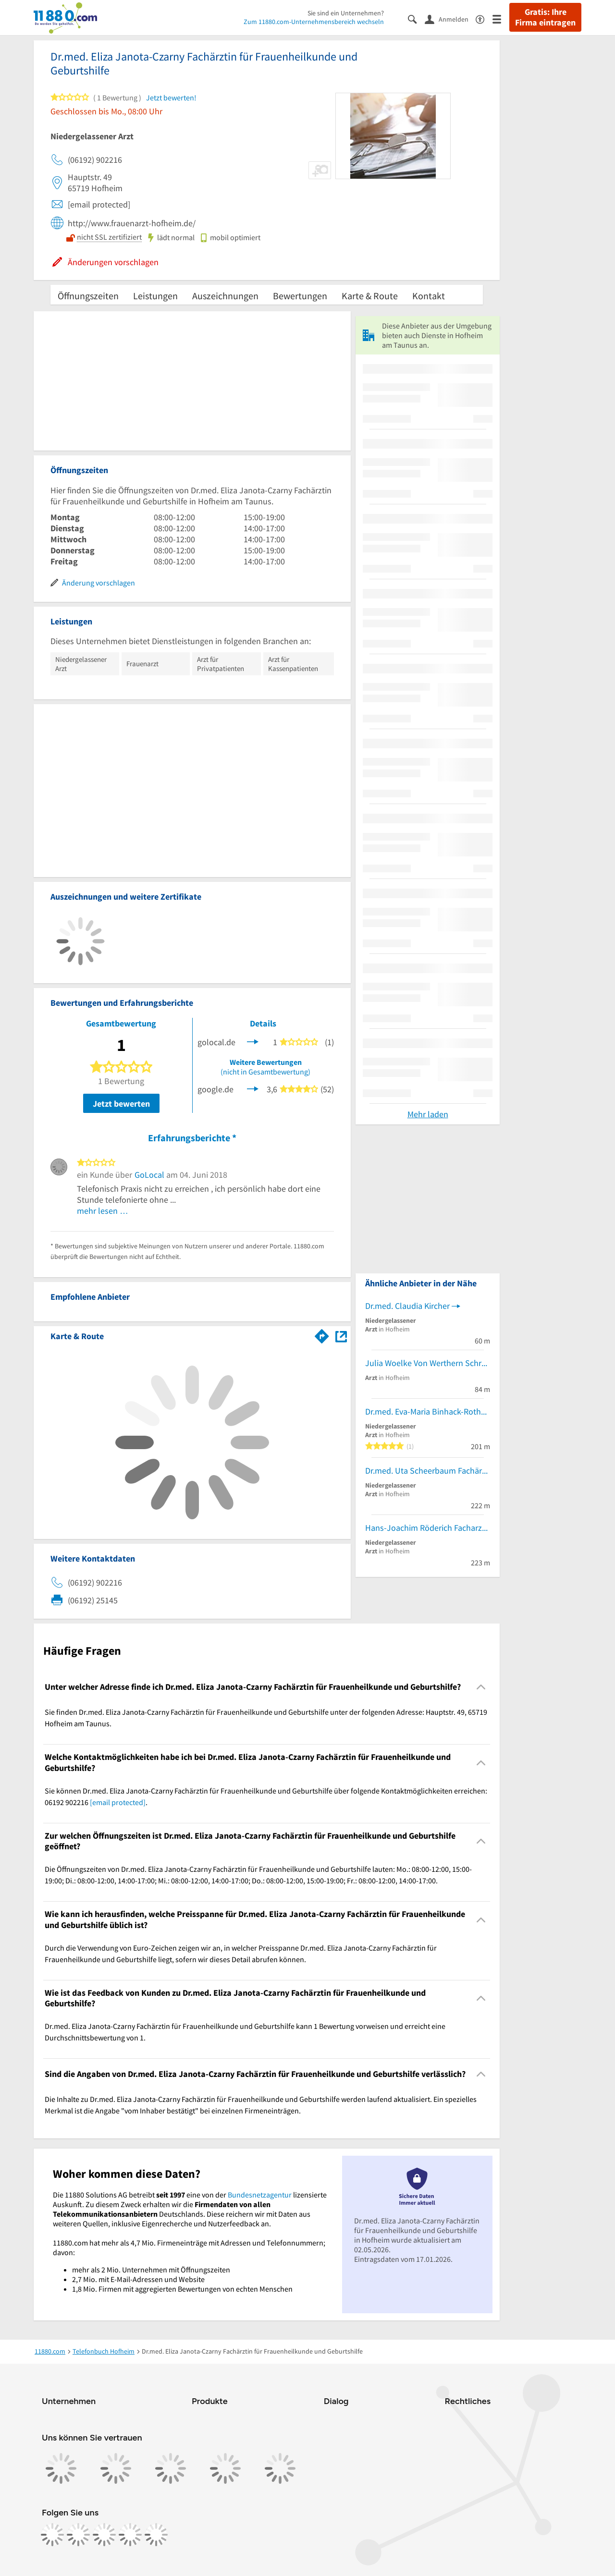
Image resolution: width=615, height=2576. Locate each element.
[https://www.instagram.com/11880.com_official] (78, 2534)
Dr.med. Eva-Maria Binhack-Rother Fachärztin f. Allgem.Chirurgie (427, 1411)
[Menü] (500, 18)
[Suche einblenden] (416, 18)
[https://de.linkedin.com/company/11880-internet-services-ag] (130, 2534)
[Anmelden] (450, 18)
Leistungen (155, 296)
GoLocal (149, 1174)
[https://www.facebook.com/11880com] (52, 2534)
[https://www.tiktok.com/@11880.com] (104, 2534)
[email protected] (118, 1802)
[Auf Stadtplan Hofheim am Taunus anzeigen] (341, 1335)
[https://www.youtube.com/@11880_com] (156, 2534)
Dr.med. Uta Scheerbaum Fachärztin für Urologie (427, 1470)
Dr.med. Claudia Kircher (407, 1305)
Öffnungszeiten (88, 296)
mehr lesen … (102, 1210)
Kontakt (428, 296)
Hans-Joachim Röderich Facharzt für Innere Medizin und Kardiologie (427, 1527)
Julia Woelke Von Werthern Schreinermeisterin (427, 1362)
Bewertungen (300, 296)
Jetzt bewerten (121, 1103)
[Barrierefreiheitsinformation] (484, 18)
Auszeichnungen (225, 296)
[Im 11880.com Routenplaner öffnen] (322, 1334)
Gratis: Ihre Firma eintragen (545, 17)
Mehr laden (427, 1114)
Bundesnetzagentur (260, 2194)
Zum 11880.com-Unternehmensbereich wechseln (314, 21)
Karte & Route (370, 296)
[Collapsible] (481, 1687)
